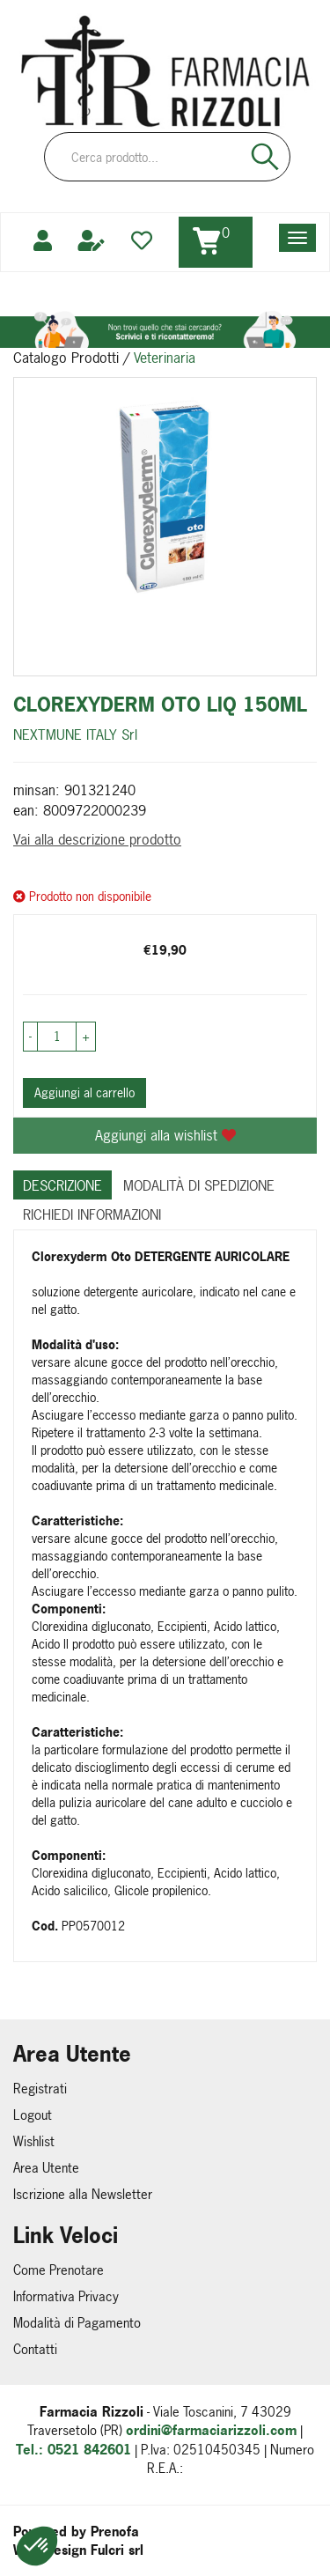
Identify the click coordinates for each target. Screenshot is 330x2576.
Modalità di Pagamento (77, 2323)
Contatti (35, 2349)
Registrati (40, 2088)
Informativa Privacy (66, 2296)
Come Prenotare (58, 2270)
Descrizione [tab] (62, 1185)
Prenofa (115, 2531)
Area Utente (46, 2168)
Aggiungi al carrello (84, 1092)
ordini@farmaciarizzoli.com (211, 2430)
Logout (32, 2115)
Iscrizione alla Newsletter (82, 2194)
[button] (37, 2546)
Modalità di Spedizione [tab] (199, 1185)
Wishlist (34, 2141)
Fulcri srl (117, 2550)
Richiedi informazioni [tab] (92, 1214)
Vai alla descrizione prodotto (97, 839)
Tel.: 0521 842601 (73, 2449)
